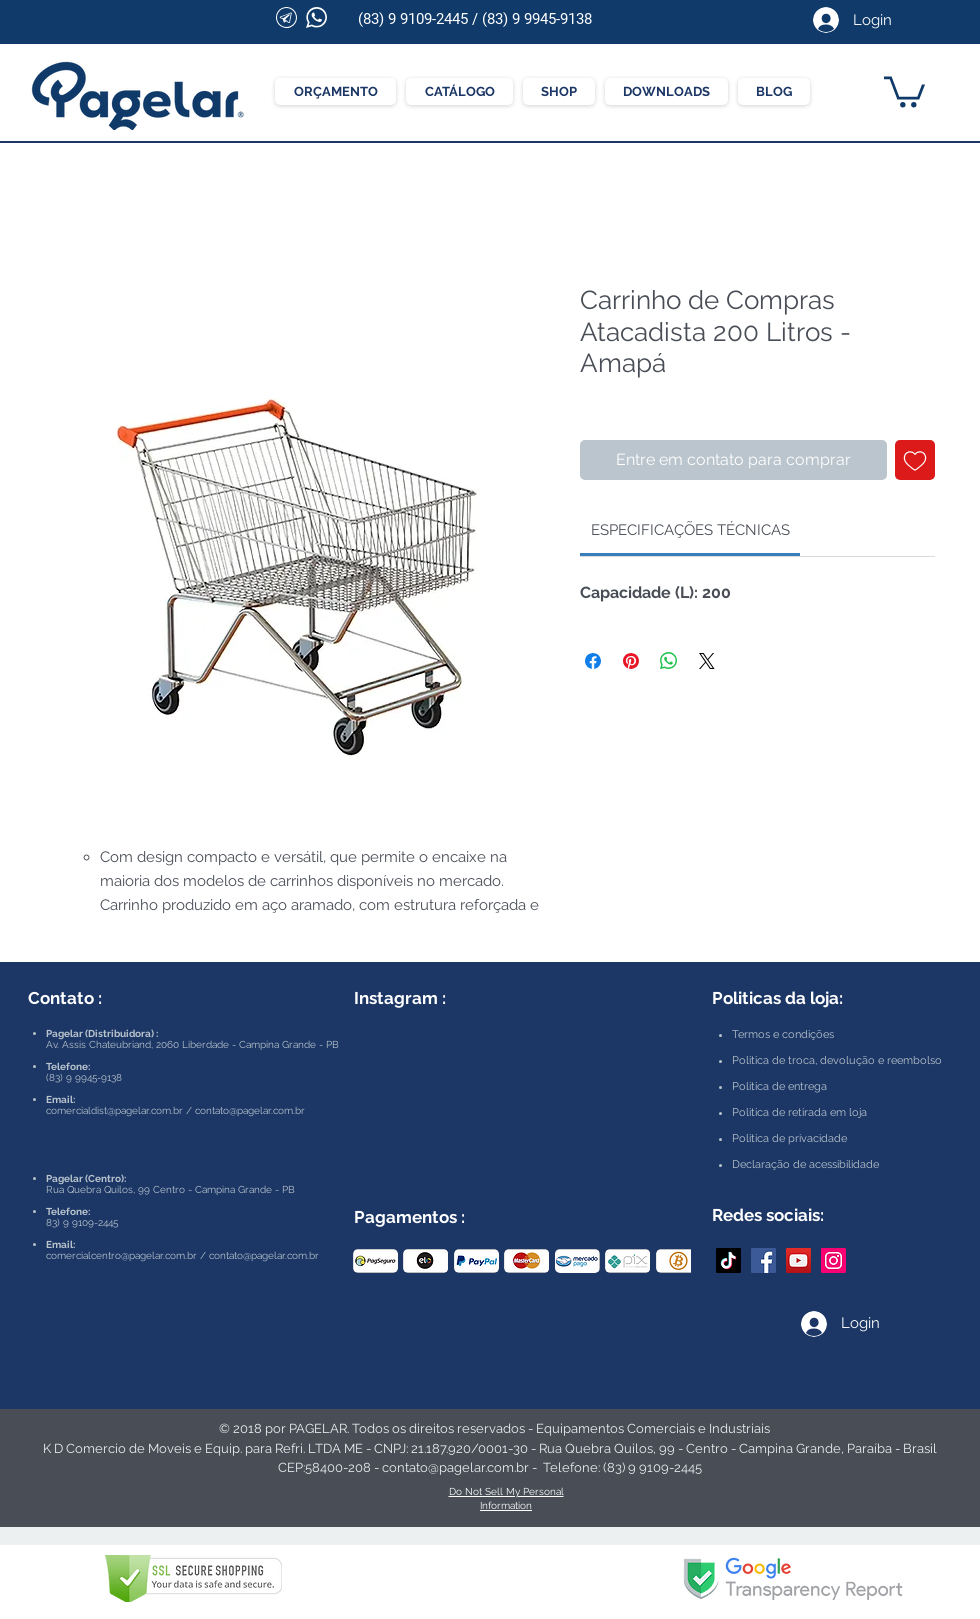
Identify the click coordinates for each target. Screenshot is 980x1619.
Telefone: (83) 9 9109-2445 (622, 1467)
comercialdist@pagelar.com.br (114, 1110)
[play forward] (666, 1261)
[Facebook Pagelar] (763, 1260)
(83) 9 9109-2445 (413, 19)
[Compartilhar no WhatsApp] (669, 661)
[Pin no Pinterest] (631, 661)
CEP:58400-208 (324, 1467)
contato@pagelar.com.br (250, 1110)
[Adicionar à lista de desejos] (915, 460)
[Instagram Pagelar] (833, 1260)
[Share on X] (707, 661)
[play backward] (378, 1261)
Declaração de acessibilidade (805, 1164)
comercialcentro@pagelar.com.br (121, 1255)
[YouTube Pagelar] (798, 1260)
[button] (904, 90)
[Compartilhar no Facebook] (593, 661)
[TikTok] (728, 1260)
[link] (690, 530)
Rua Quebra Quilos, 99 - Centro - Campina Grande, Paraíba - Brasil (738, 1448)
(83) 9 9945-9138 (537, 19)
